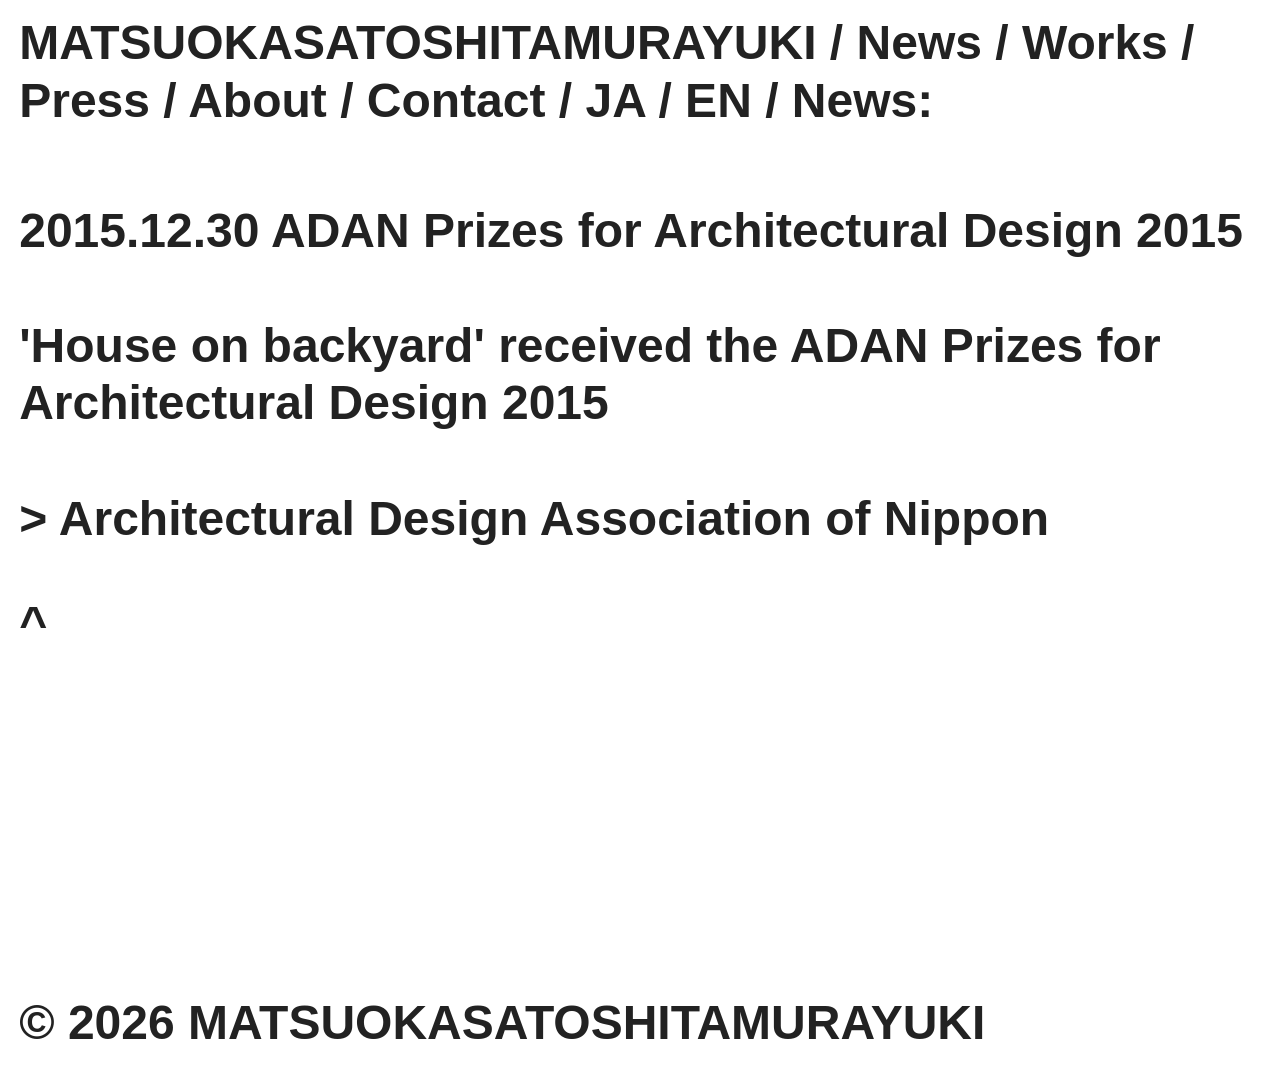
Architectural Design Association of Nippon (554, 518)
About (257, 100)
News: (862, 100)
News (919, 42)
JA (616, 100)
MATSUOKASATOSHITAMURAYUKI (417, 42)
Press (84, 100)
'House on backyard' (252, 345)
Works (1095, 42)
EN (718, 100)
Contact (456, 100)
